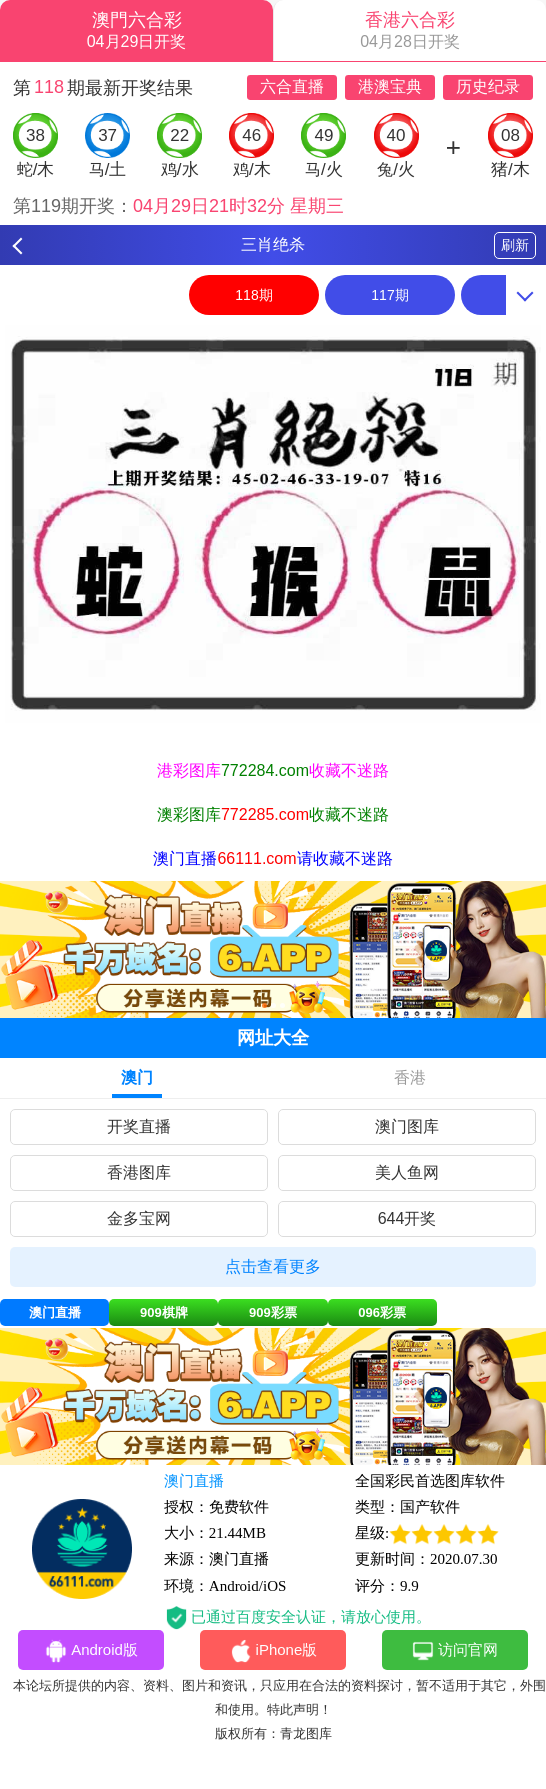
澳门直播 (55, 1312)
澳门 (137, 1077)
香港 (410, 1077)
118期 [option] (253, 295)
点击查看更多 (273, 1266)
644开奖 (407, 1218)
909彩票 (273, 1312)
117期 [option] (389, 295)
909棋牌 (164, 1312)
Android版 (91, 1651)
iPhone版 (273, 1651)
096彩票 (382, 1312)
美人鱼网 (407, 1172)
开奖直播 (139, 1126)
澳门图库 (407, 1126)
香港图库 (139, 1172)
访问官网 (454, 1651)
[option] (273, 524)
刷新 (515, 245)
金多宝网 (139, 1218)
